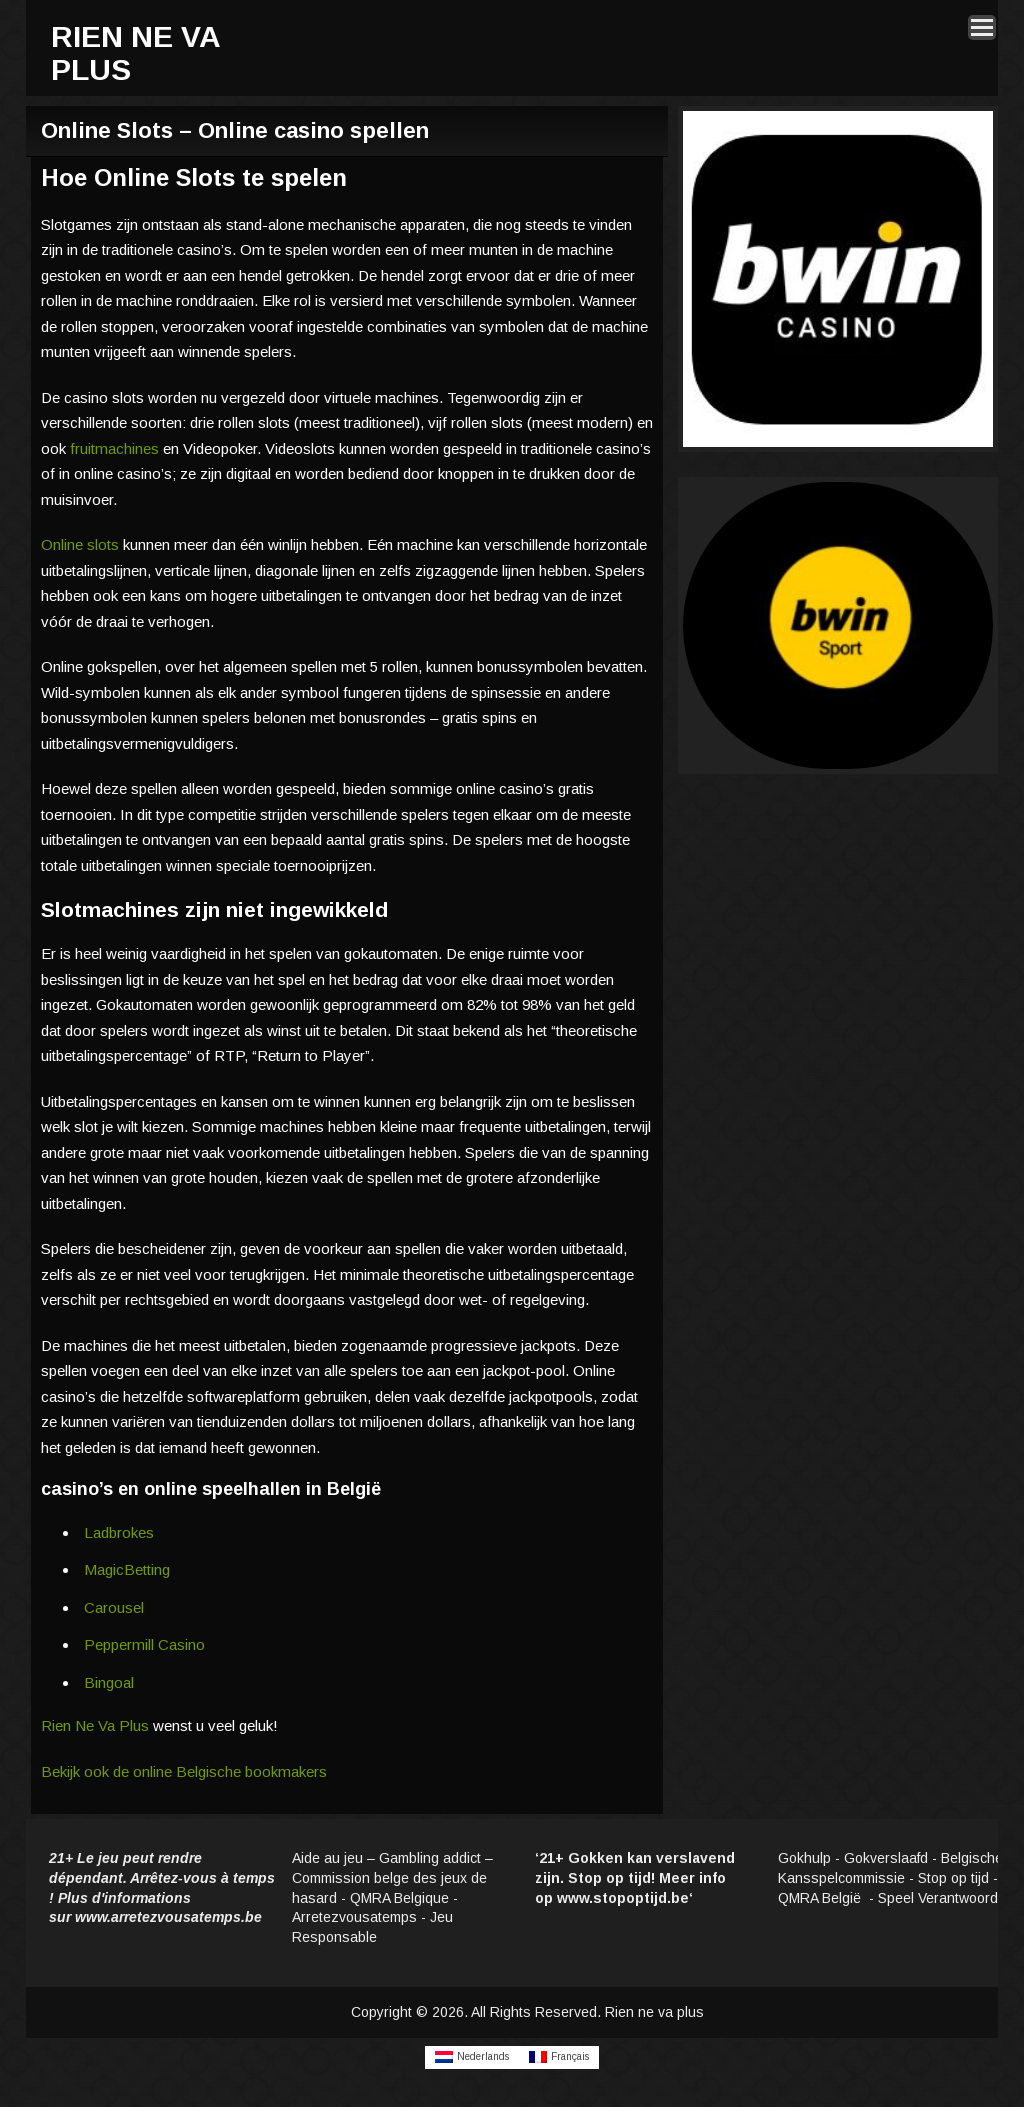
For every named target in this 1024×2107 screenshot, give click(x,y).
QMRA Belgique (399, 1898)
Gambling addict (430, 1858)
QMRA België (821, 1898)
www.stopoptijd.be (623, 1898)
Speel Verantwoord (940, 1898)
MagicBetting (127, 1569)
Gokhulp (804, 1858)
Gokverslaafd (886, 1858)
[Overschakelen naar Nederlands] (472, 2057)
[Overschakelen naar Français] (559, 2057)
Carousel (114, 1607)
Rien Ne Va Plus (95, 1725)
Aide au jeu (327, 1858)
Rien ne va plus (654, 2012)
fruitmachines (114, 448)
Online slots (80, 544)
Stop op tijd (953, 1878)
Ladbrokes (119, 1532)
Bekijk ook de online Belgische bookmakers (184, 1771)
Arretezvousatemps (354, 1917)
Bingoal (109, 1682)
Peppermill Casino (144, 1644)
